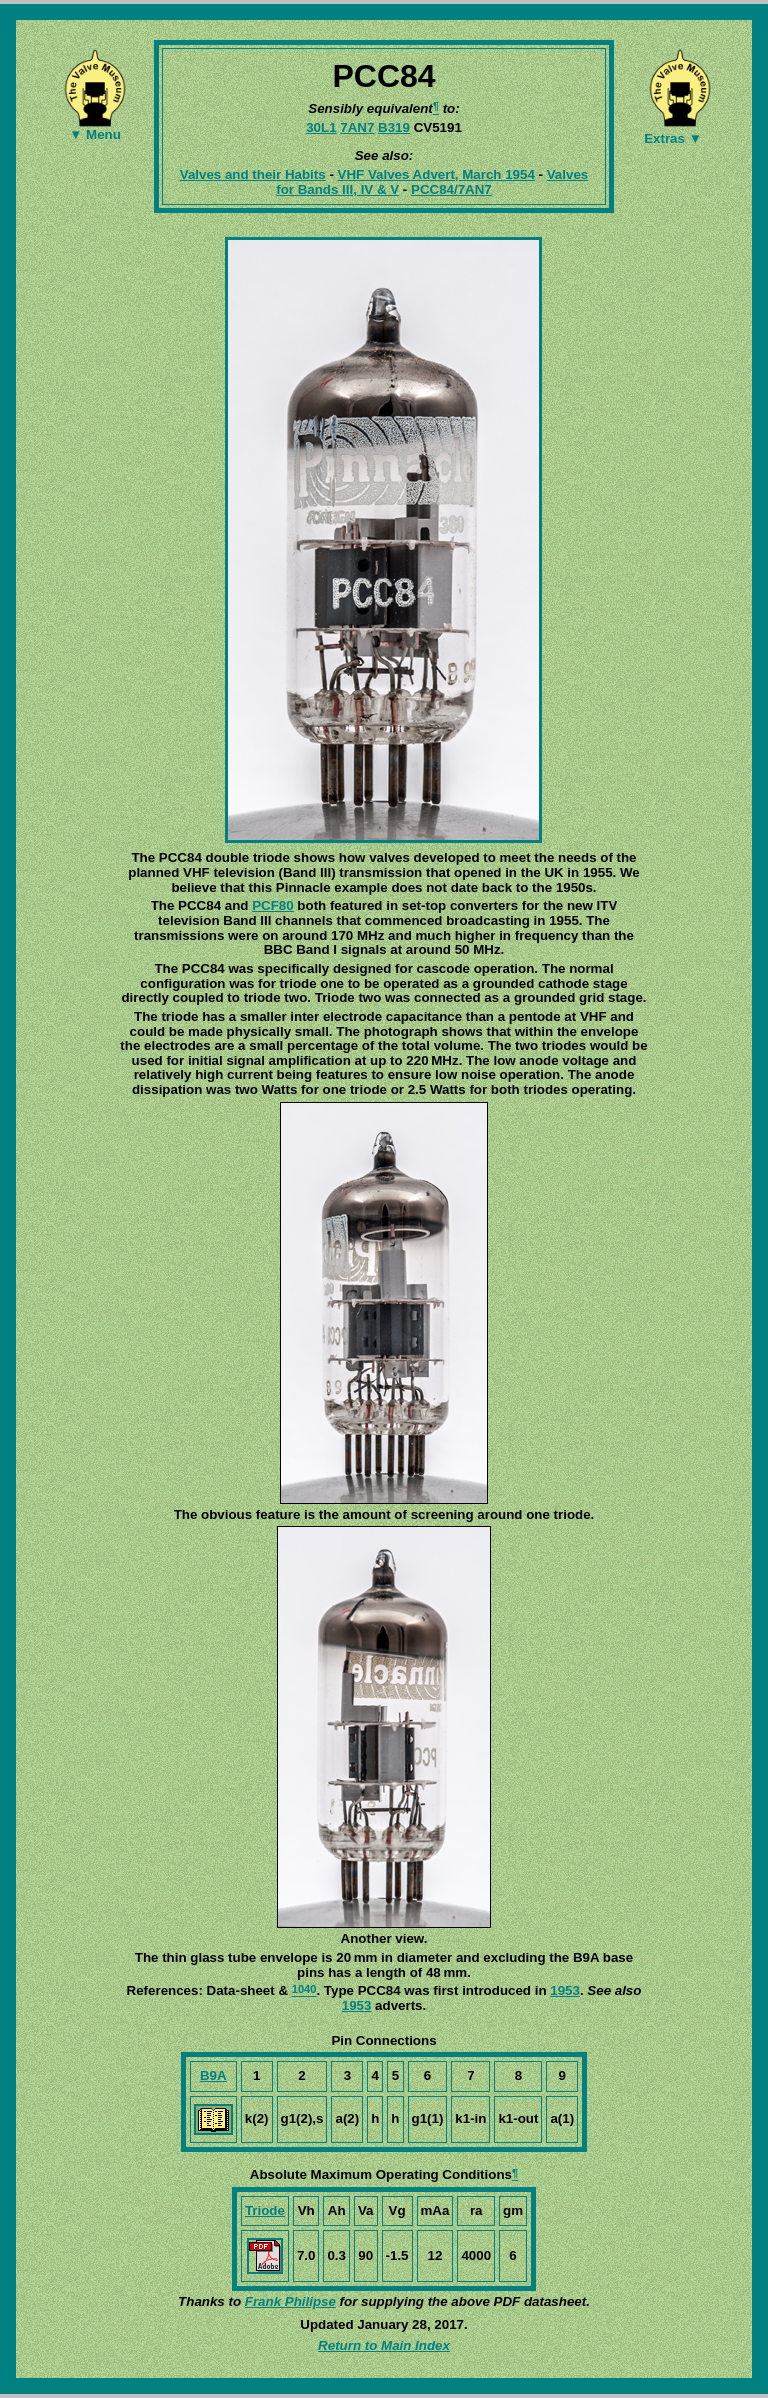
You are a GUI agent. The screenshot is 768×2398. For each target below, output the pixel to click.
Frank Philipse (290, 2301)
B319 (394, 127)
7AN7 (357, 127)
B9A (213, 2075)
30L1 (321, 127)
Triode (265, 2210)
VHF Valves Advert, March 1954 (436, 174)
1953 (565, 1990)
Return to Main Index (384, 2345)
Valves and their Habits (253, 174)
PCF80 (272, 905)
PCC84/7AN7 (451, 189)
